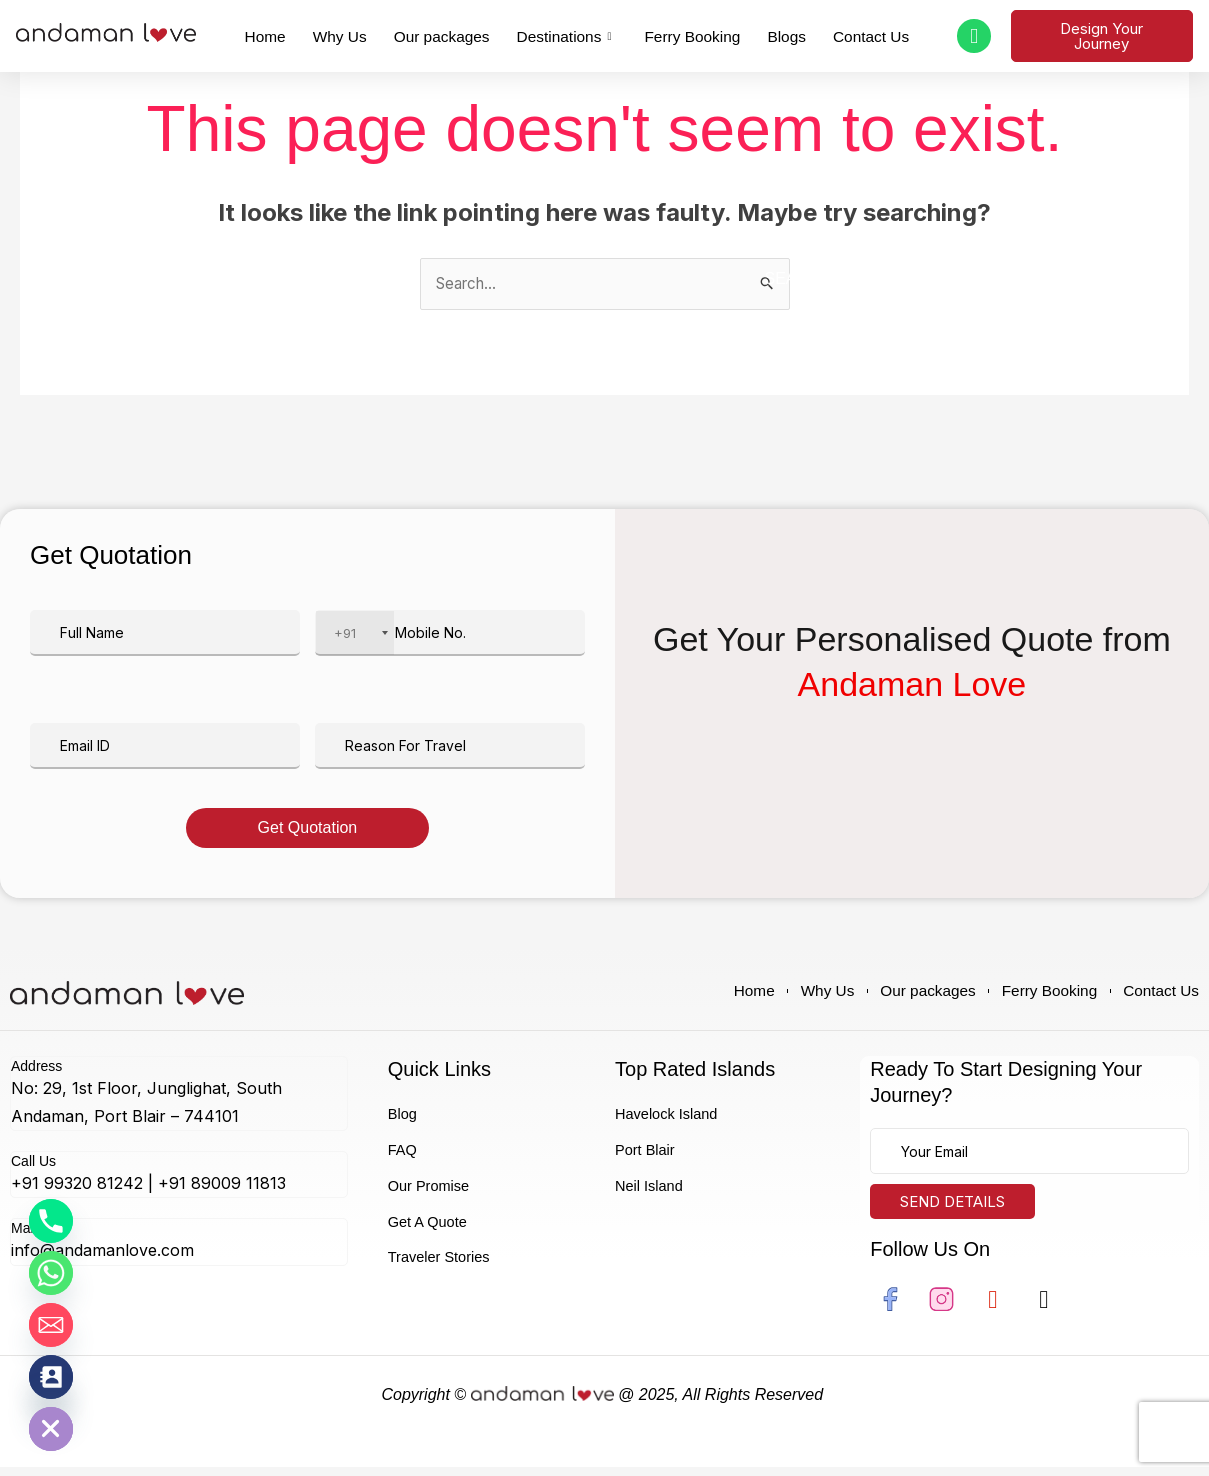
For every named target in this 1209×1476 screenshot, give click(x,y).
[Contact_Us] (51, 1377)
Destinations (565, 35)
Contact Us (831, 35)
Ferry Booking (678, 35)
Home (307, 35)
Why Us (370, 35)
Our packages (458, 35)
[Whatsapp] (51, 1273)
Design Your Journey (1098, 36)
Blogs (759, 35)
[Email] (51, 1325)
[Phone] (51, 1221)
